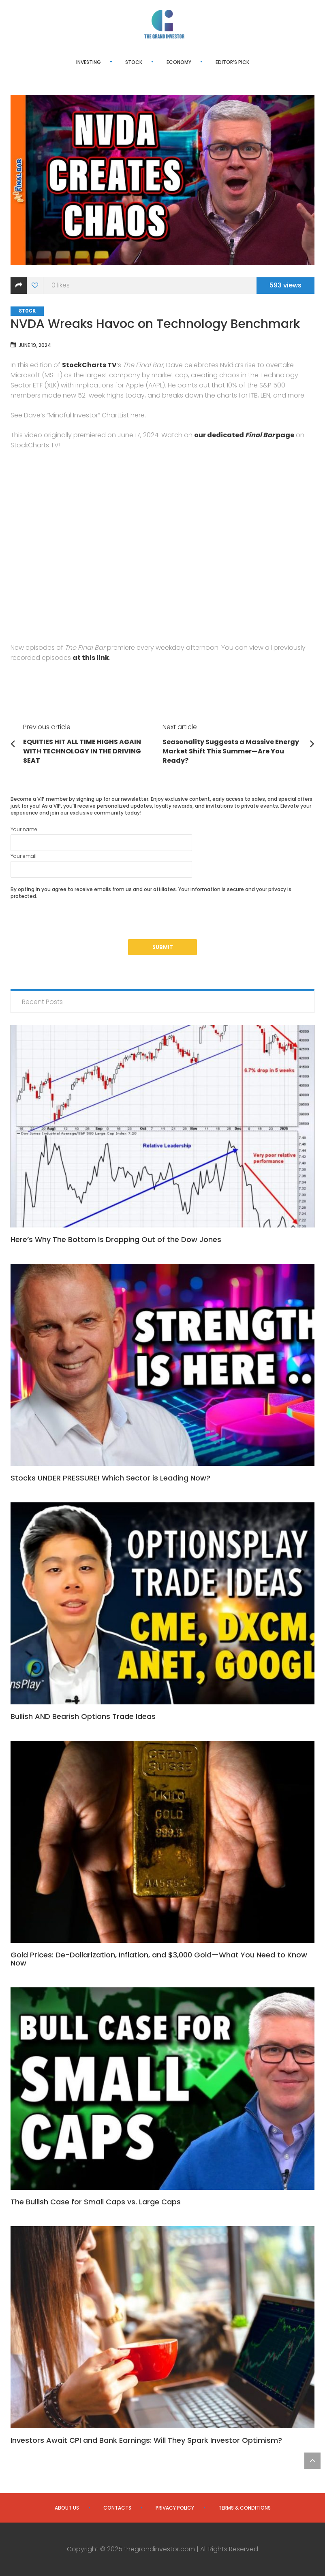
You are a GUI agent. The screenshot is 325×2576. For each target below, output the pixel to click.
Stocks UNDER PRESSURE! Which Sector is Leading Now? (110, 1478)
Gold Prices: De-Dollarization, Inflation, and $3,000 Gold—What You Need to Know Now (159, 1959)
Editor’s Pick (232, 62)
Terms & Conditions (244, 2507)
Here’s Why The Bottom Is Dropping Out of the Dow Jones (116, 1239)
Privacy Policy (175, 2507)
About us (67, 2507)
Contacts (117, 2507)
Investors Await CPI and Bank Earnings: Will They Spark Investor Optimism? (146, 2440)
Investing (88, 62)
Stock (133, 62)
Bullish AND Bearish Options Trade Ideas (83, 1716)
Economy (179, 62)
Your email (101, 865)
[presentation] (72, 923)
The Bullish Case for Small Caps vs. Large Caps (96, 2202)
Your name (101, 838)
